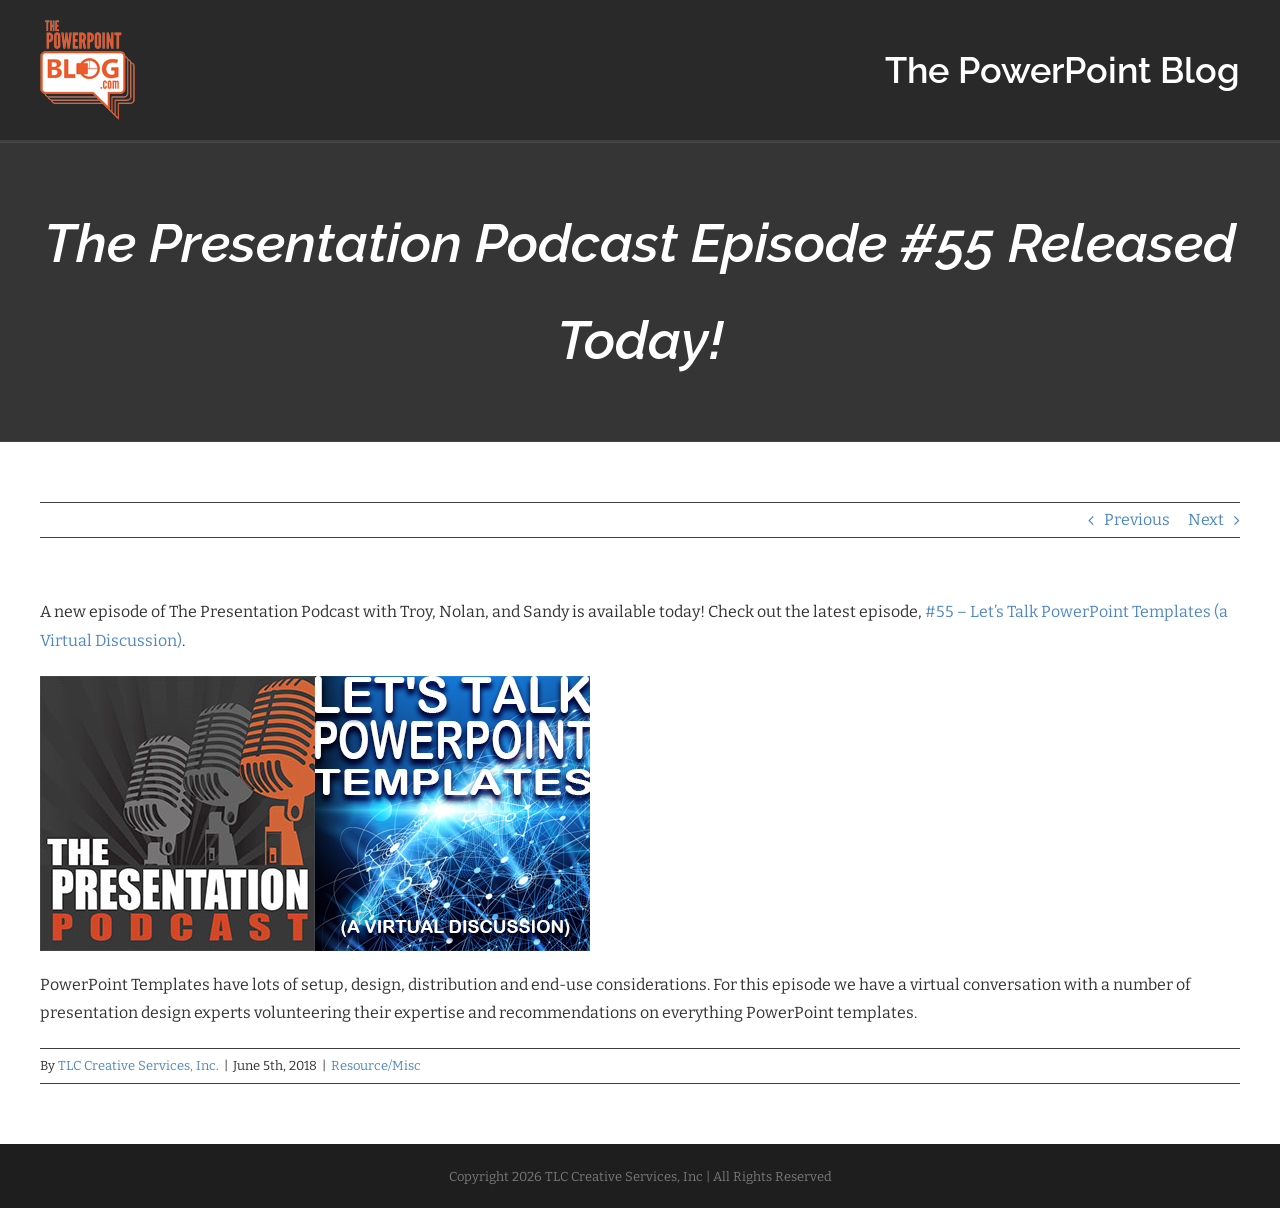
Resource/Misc (376, 1065)
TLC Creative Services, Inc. (138, 1065)
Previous (1137, 519)
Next (1206, 519)
